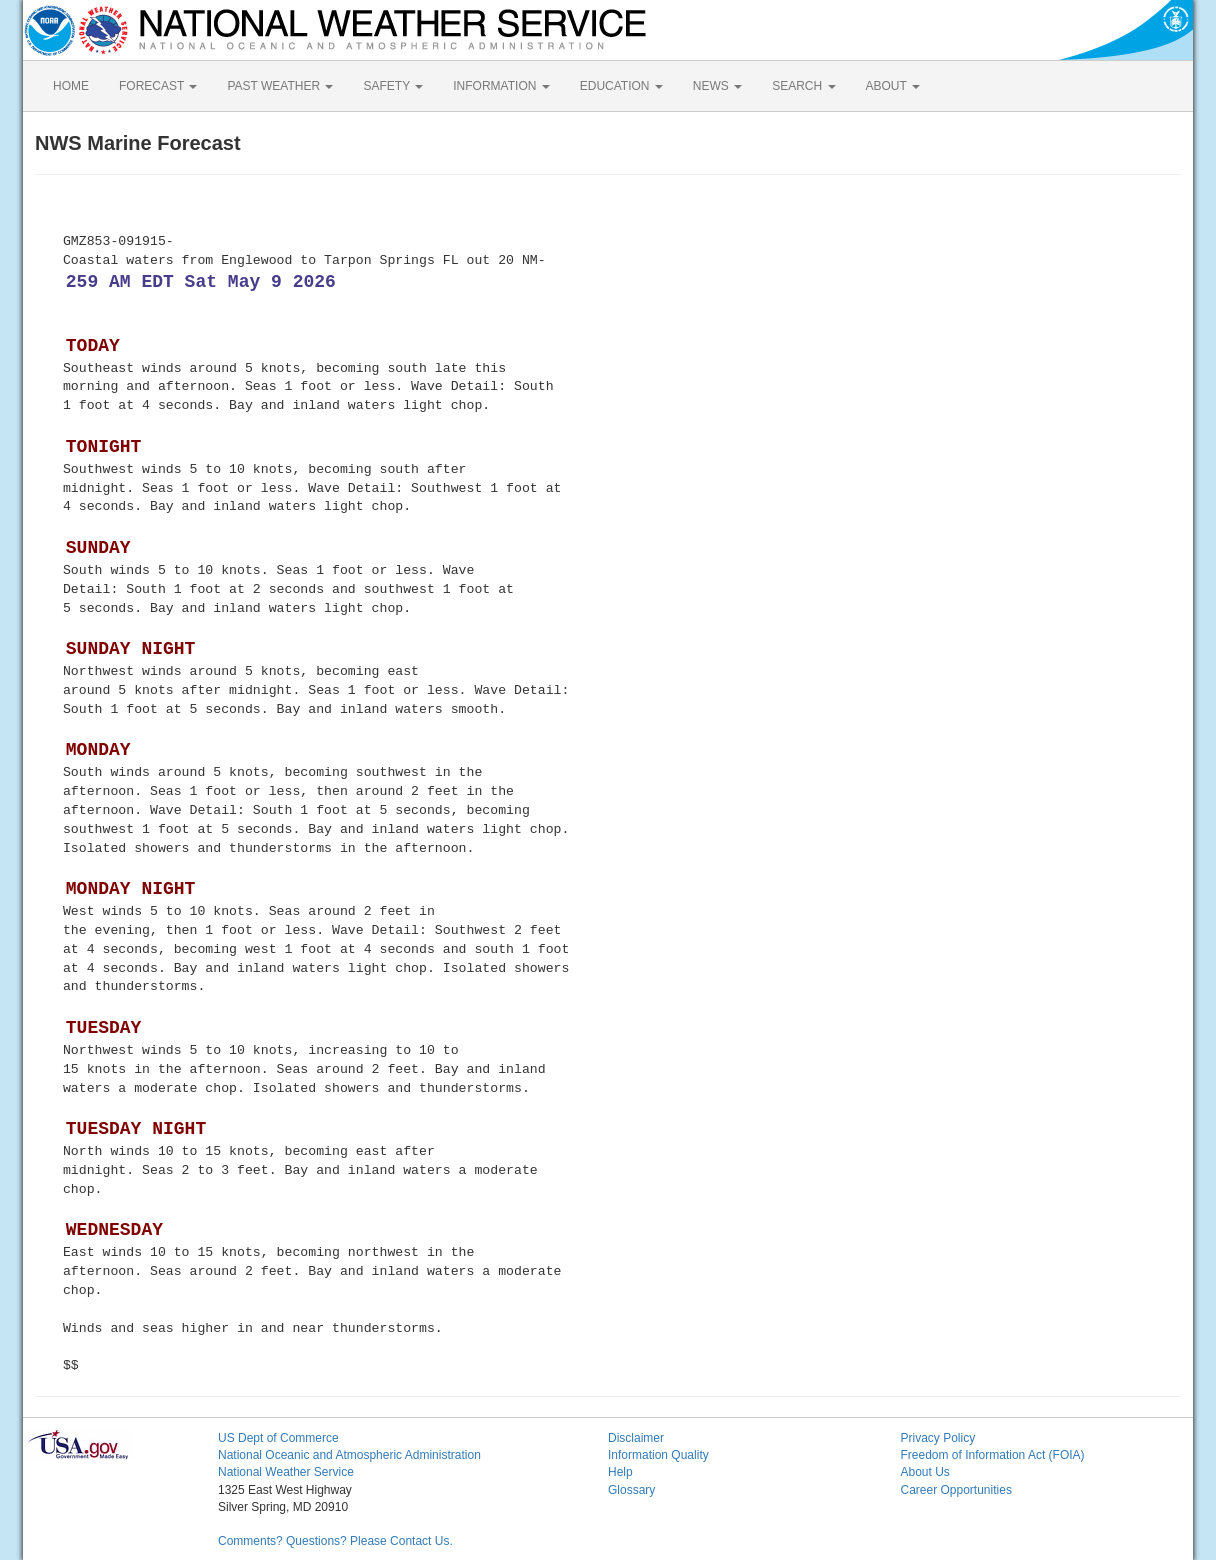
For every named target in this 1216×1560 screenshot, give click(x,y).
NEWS (717, 86)
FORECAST (158, 86)
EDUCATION (621, 86)
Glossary (631, 1490)
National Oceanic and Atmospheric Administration (349, 1455)
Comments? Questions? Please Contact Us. (335, 1541)
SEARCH (803, 86)
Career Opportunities (956, 1490)
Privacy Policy (938, 1438)
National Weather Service (286, 1472)
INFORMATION (501, 86)
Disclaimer (636, 1438)
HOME (71, 86)
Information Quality (658, 1455)
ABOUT (893, 86)
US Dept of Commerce (278, 1438)
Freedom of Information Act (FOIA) (993, 1455)
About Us (925, 1472)
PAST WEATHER (280, 86)
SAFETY (393, 86)
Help (620, 1472)
